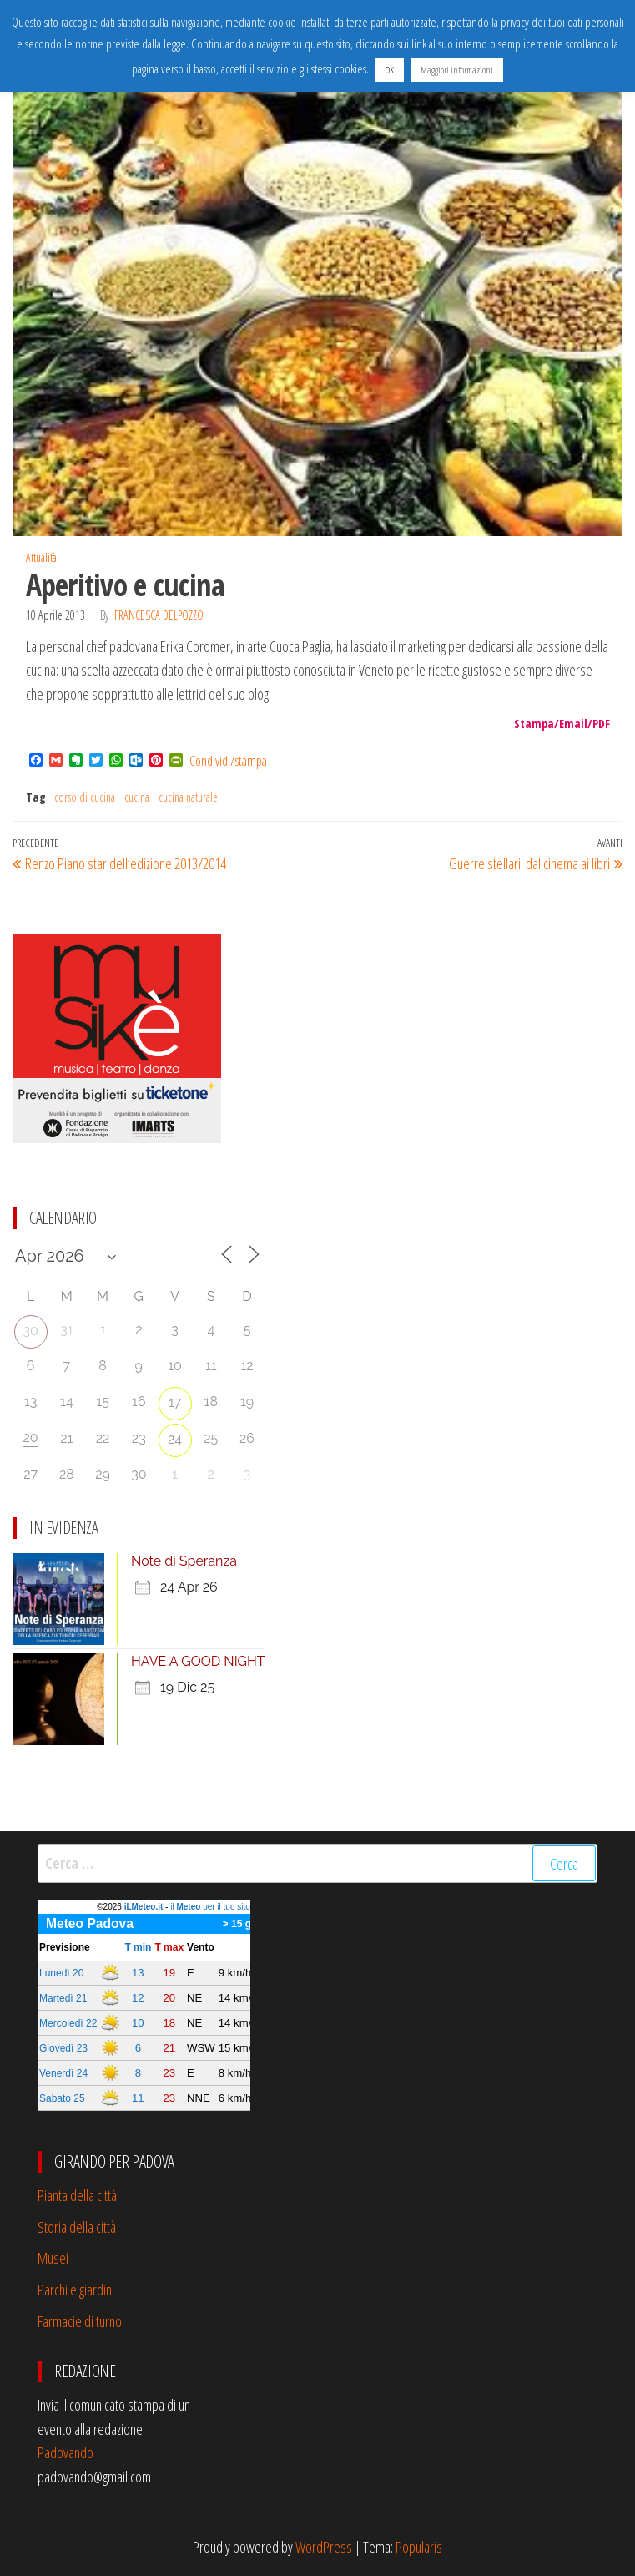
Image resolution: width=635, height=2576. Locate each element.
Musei (53, 2258)
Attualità (41, 557)
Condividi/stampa (228, 760)
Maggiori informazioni (457, 69)
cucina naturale (188, 797)
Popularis (419, 2547)
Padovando (65, 2452)
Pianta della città (77, 2195)
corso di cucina (84, 797)
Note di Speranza (184, 1561)
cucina (136, 797)
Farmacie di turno (80, 2321)
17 (175, 1402)
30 (30, 1331)
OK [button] (390, 69)
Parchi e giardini (76, 2290)
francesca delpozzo (159, 615)
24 (175, 1439)
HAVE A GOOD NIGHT (198, 1661)
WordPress (323, 2547)
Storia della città (77, 2227)
